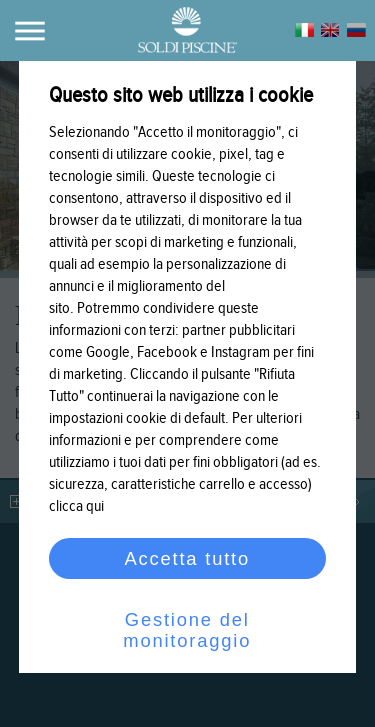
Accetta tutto (188, 558)
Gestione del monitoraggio (188, 630)
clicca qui (76, 506)
